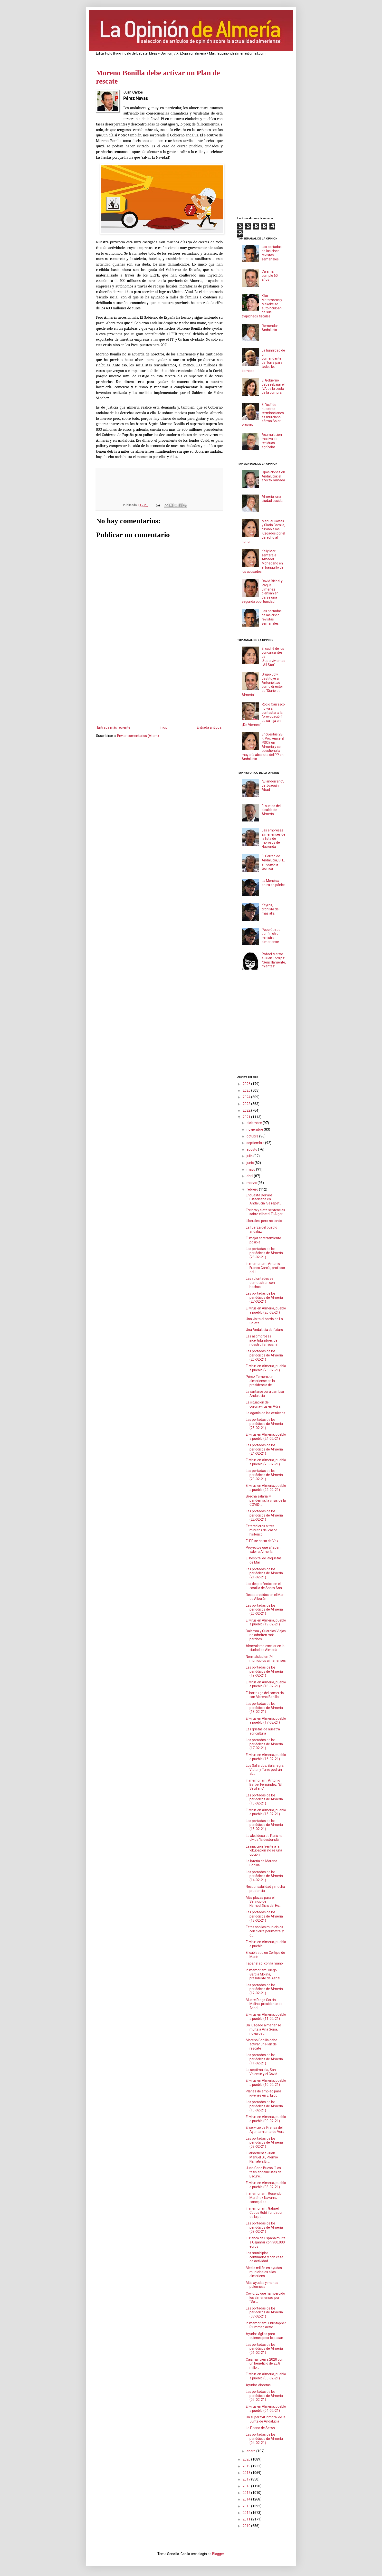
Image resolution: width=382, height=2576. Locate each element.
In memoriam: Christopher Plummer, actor (266, 2325)
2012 (247, 2513)
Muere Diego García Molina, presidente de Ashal (264, 2004)
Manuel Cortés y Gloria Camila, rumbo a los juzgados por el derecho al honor (263, 531)
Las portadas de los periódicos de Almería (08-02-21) (264, 2227)
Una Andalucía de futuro (264, 1330)
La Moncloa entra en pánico (274, 883)
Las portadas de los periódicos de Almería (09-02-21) (264, 2143)
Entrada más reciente (113, 727)
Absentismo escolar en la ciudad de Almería (265, 1648)
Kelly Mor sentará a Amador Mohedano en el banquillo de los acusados (263, 561)
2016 (247, 2486)
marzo (252, 1183)
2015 (247, 2493)
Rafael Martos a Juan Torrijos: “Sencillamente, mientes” (274, 960)
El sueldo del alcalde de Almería (271, 810)
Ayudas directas (258, 2385)
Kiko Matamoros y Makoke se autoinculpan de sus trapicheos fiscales (262, 306)
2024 (247, 1097)
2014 (247, 2499)
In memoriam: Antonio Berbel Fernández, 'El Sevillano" (264, 1784)
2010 (247, 2526)
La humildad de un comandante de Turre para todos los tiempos (263, 360)
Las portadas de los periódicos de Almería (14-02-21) (264, 1876)
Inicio (164, 727)
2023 (247, 1104)
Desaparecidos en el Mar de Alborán (265, 1597)
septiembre (256, 1143)
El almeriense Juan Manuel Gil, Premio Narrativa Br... (262, 2157)
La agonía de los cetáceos (265, 1413)
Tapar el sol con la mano (264, 1963)
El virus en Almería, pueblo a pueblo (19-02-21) (266, 1622)
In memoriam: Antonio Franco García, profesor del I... (265, 1268)
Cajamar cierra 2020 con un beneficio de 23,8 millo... (264, 2363)
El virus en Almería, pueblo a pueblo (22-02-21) (266, 1488)
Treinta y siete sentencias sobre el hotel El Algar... (265, 1212)
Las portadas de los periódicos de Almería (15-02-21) (264, 1825)
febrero (253, 1189)
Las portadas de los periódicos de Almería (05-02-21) (264, 2396)
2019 (247, 2466)
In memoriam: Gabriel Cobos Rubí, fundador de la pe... (264, 2212)
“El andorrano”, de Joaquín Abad (273, 785)
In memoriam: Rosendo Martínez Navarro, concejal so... (264, 2198)
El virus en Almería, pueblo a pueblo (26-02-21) (266, 1310)
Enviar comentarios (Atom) (138, 736)
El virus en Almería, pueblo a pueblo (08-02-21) (266, 2185)
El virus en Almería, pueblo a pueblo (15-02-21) (266, 1812)
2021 (247, 1117)
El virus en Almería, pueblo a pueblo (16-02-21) (266, 1757)
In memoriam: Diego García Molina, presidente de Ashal (263, 1974)
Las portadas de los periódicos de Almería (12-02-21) (264, 1989)
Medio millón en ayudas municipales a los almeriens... (264, 2272)
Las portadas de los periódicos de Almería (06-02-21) (264, 2349)
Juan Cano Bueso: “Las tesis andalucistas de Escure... (264, 2172)
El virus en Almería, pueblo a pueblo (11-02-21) (266, 2017)
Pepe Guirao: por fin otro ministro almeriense (271, 936)
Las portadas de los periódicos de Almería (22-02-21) (264, 1515)
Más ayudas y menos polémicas (262, 2285)
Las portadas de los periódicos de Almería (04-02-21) (264, 2439)
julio (250, 1156)
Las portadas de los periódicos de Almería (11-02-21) (264, 2059)
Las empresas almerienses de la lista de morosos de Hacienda (273, 838)
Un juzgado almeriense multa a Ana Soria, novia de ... (263, 2029)
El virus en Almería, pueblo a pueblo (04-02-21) (266, 2408)
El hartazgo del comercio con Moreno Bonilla (265, 1695)
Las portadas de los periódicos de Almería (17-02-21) (264, 1744)
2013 (247, 2506)
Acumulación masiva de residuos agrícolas (272, 441)
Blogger (218, 2554)
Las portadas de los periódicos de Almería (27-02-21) (264, 1297)
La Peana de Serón (260, 2428)
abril (250, 1176)
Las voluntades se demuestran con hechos (260, 1283)
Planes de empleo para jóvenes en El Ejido (263, 2093)
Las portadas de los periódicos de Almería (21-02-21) (264, 1573)
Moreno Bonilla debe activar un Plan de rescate (261, 2044)
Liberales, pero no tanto (264, 1221)
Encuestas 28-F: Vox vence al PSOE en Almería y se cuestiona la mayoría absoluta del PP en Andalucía (263, 746)
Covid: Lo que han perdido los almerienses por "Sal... (265, 2297)
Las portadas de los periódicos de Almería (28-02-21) (264, 1253)
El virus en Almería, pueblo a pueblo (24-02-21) (266, 1436)
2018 (247, 2473)
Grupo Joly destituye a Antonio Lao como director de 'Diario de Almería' (262, 684)
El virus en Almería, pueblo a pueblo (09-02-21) (266, 2119)
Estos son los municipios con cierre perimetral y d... (265, 1931)
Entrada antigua (209, 727)
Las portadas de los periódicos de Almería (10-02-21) (264, 2106)
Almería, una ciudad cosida (272, 499)
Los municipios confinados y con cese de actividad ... (264, 2257)
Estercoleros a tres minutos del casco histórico (261, 1530)
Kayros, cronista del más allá (270, 909)
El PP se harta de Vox (262, 1541)
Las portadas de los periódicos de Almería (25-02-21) (264, 1424)
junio (251, 1163)
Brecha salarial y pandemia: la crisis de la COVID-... (266, 1500)
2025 (247, 1090)
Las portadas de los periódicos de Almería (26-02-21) (264, 1355)
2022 (247, 1110)
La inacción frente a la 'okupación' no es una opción (264, 1850)
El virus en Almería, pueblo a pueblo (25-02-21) (266, 1368)
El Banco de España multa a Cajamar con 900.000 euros (266, 2242)
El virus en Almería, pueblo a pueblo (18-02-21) (266, 1684)
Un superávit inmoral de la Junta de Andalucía (266, 2419)
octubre (253, 1136)
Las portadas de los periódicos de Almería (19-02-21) (264, 1671)
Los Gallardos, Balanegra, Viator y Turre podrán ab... (265, 1770)
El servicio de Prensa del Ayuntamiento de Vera (265, 2130)
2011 (247, 2519)
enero (251, 2451)
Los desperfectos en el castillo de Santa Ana (264, 1586)
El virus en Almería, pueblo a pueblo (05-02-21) (266, 2376)
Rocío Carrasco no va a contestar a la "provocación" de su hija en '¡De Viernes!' (263, 714)
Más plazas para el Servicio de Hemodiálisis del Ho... (263, 1902)
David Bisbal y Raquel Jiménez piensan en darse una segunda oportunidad (262, 591)
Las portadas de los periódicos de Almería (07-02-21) (264, 2312)
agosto (252, 1149)
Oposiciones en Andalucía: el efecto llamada (273, 476)
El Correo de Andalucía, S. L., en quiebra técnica (273, 862)
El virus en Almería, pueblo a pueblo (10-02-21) (266, 2083)
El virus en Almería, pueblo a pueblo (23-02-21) (266, 1462)
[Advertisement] (159, 684)
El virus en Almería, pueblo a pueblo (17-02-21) (266, 1721)
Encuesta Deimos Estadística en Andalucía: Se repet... (264, 1199)
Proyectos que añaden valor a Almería (263, 1550)
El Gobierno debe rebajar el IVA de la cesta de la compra (273, 386)
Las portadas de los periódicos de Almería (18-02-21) (264, 1708)
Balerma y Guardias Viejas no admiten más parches (266, 1635)
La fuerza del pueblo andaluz (261, 1229)
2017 (247, 2479)
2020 (247, 2459)
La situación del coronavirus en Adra (263, 1404)
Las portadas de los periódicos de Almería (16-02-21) (264, 1799)
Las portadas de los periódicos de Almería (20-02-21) (264, 1609)
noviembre (255, 1129)
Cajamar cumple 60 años (270, 275)
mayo (251, 1169)
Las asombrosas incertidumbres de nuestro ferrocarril (261, 1340)
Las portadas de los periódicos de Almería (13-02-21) (264, 1916)
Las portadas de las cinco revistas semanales (272, 253)
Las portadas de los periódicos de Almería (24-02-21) (264, 1449)
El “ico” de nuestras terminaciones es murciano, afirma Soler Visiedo (263, 415)
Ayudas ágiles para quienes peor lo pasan (264, 2336)
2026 (247, 1084)
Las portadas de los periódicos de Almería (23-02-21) (264, 1475)
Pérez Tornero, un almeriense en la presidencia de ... (260, 1381)
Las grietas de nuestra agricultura (263, 1731)
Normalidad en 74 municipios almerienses (266, 1659)
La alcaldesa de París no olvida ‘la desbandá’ (264, 1838)
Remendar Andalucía (270, 328)
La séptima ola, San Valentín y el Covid (261, 2072)
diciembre (255, 1123)
